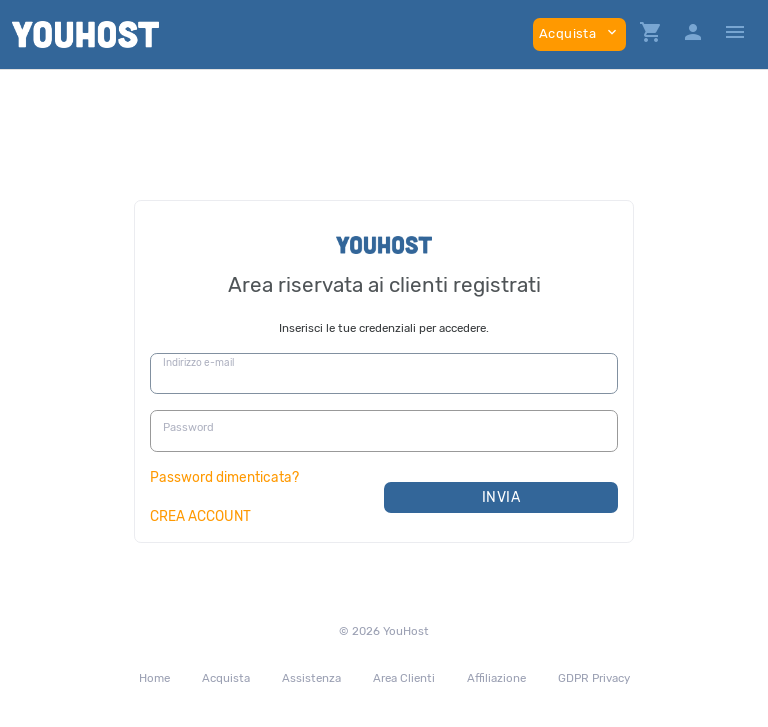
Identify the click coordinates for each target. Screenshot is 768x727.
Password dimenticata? (224, 477)
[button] (651, 34)
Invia (501, 497)
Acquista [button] (579, 32)
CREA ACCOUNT (200, 516)
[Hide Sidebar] (735, 34)
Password (188, 427)
